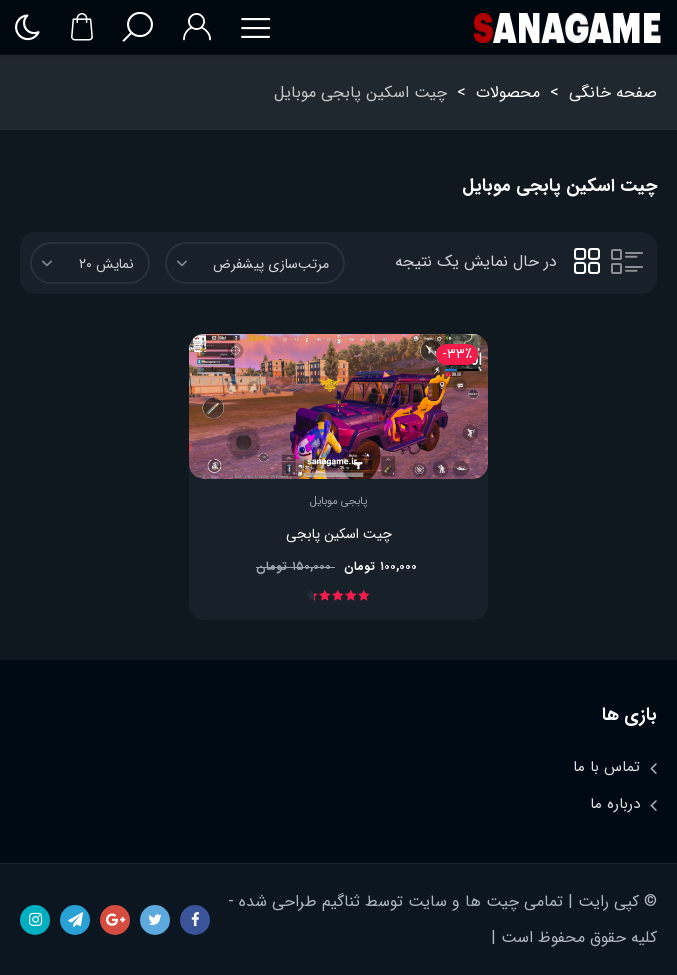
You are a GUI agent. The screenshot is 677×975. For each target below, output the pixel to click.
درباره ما (615, 804)
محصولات (508, 92)
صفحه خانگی (613, 92)
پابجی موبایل (338, 502)
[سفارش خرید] (255, 263)
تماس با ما (606, 767)
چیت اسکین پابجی (339, 534)
